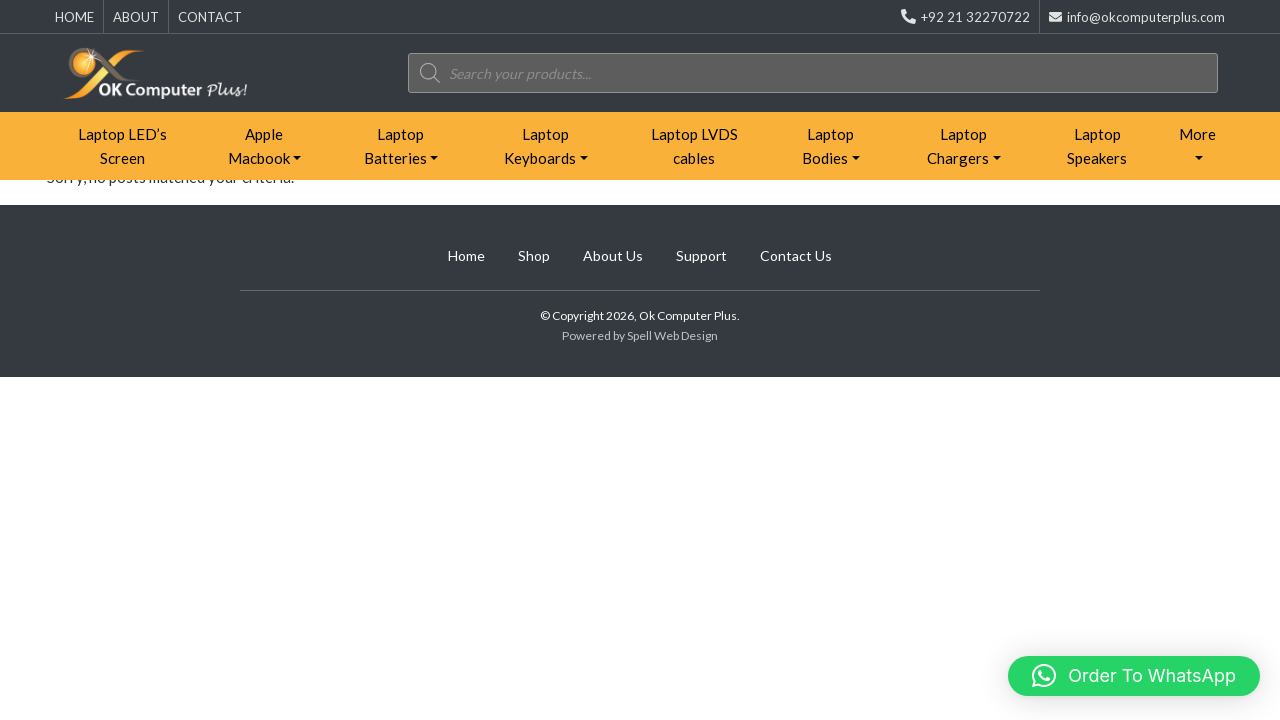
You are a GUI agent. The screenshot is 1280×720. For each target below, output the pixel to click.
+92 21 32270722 (965, 17)
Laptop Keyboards (540, 146)
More (1197, 134)
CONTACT (210, 17)
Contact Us (796, 255)
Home (466, 255)
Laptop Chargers (958, 146)
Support (701, 255)
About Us (613, 255)
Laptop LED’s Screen (122, 146)
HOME (74, 17)
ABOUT (136, 17)
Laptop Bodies (828, 146)
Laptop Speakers (1097, 146)
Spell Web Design (672, 335)
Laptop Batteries (395, 146)
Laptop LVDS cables (694, 146)
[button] (1134, 676)
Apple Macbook (259, 146)
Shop (534, 255)
